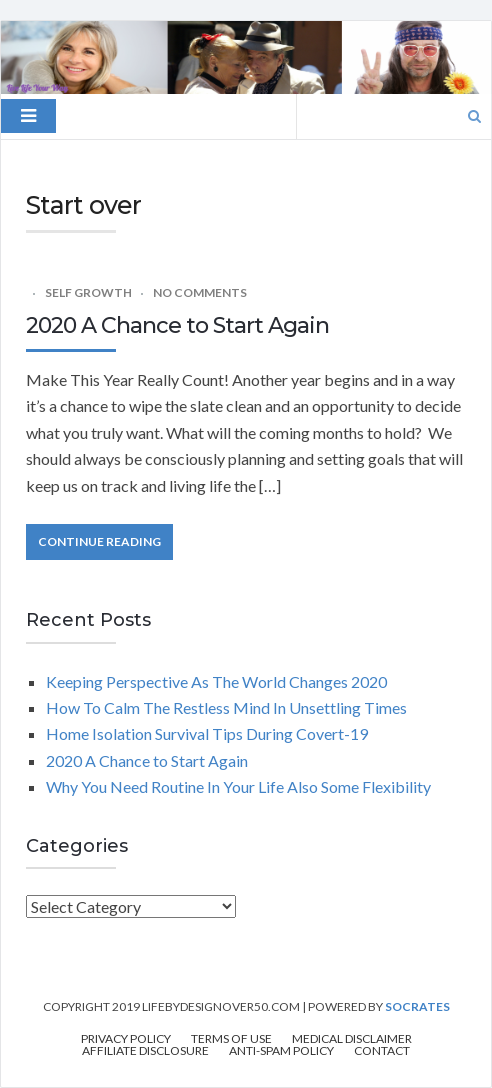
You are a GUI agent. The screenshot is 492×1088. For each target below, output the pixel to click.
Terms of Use (231, 1039)
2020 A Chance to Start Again (177, 325)
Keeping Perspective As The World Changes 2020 (216, 681)
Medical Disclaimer (352, 1039)
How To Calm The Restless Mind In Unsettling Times (226, 707)
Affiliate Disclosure (145, 1051)
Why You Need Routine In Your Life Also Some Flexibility (238, 786)
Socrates (417, 1006)
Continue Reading (99, 541)
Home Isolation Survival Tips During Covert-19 (210, 733)
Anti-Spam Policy (281, 1051)
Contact (382, 1051)
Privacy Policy (126, 1039)
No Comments (200, 292)
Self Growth (88, 292)
